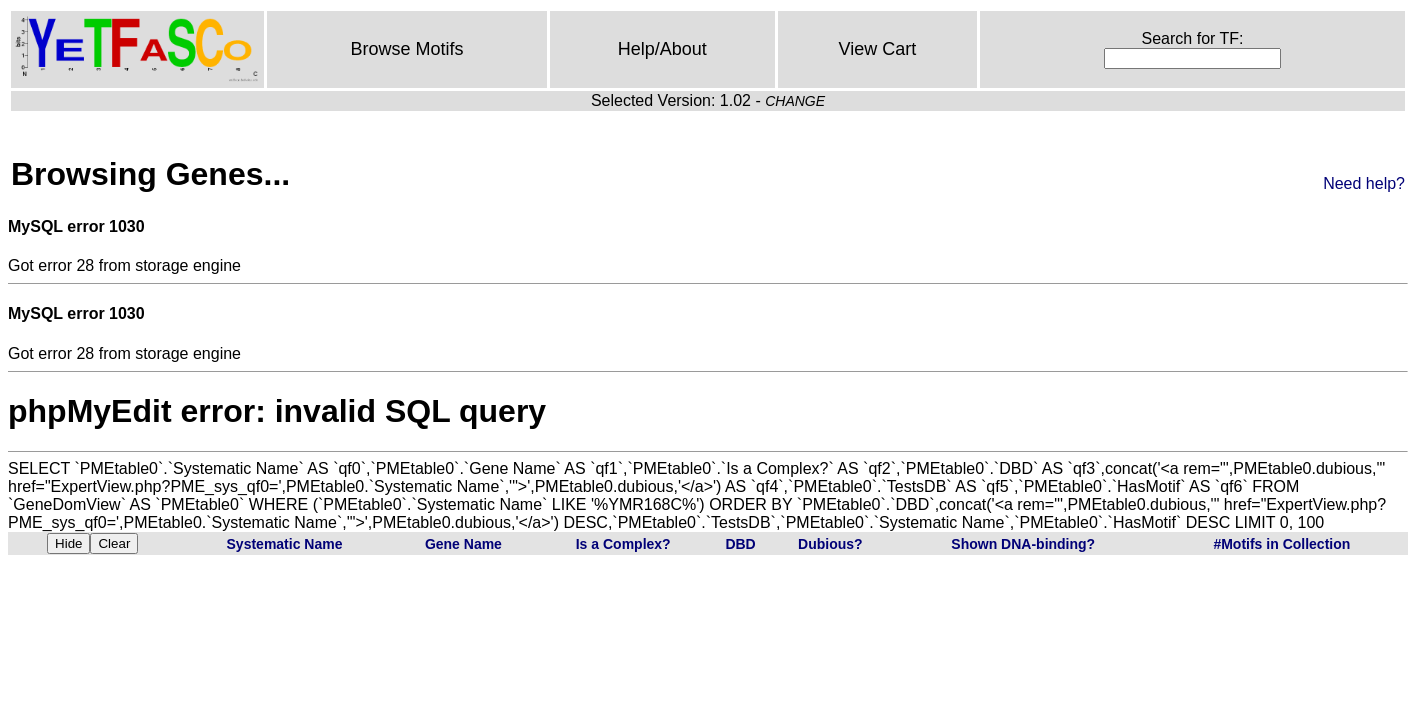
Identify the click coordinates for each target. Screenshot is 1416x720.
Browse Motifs (406, 49)
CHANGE (795, 101)
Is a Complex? (623, 544)
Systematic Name (285, 544)
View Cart (878, 49)
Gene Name (463, 544)
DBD (740, 544)
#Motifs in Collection (1281, 544)
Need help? (1364, 183)
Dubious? (830, 544)
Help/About (662, 49)
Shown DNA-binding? (1023, 544)
